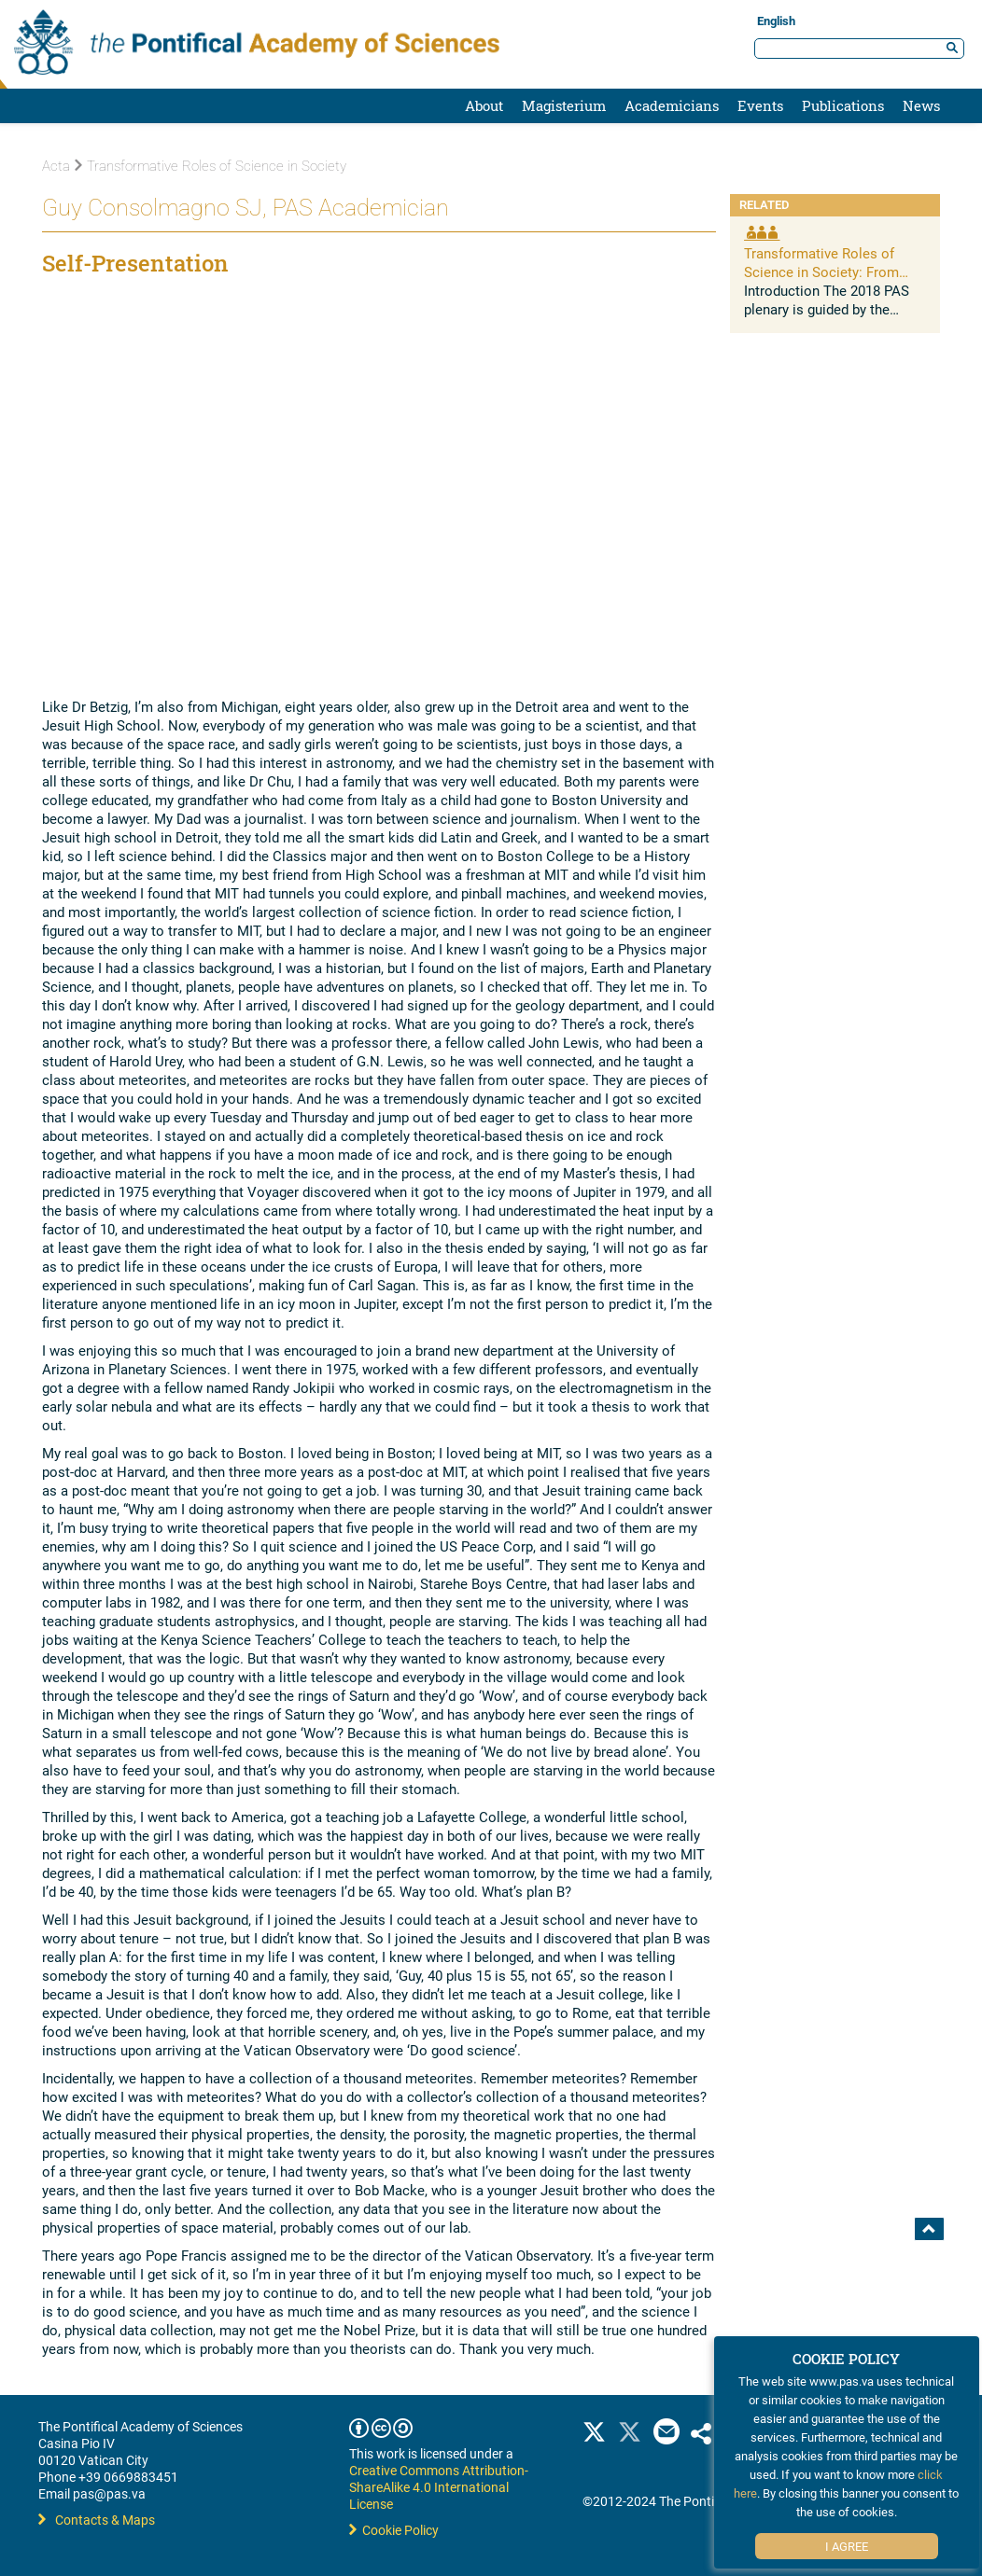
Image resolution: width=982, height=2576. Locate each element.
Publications (843, 105)
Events (760, 105)
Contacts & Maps (96, 2519)
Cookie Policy (394, 2530)
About (484, 105)
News (921, 105)
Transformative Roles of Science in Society (210, 166)
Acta (56, 166)
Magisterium (564, 105)
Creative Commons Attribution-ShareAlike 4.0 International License (438, 2487)
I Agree (846, 2546)
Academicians (671, 105)
